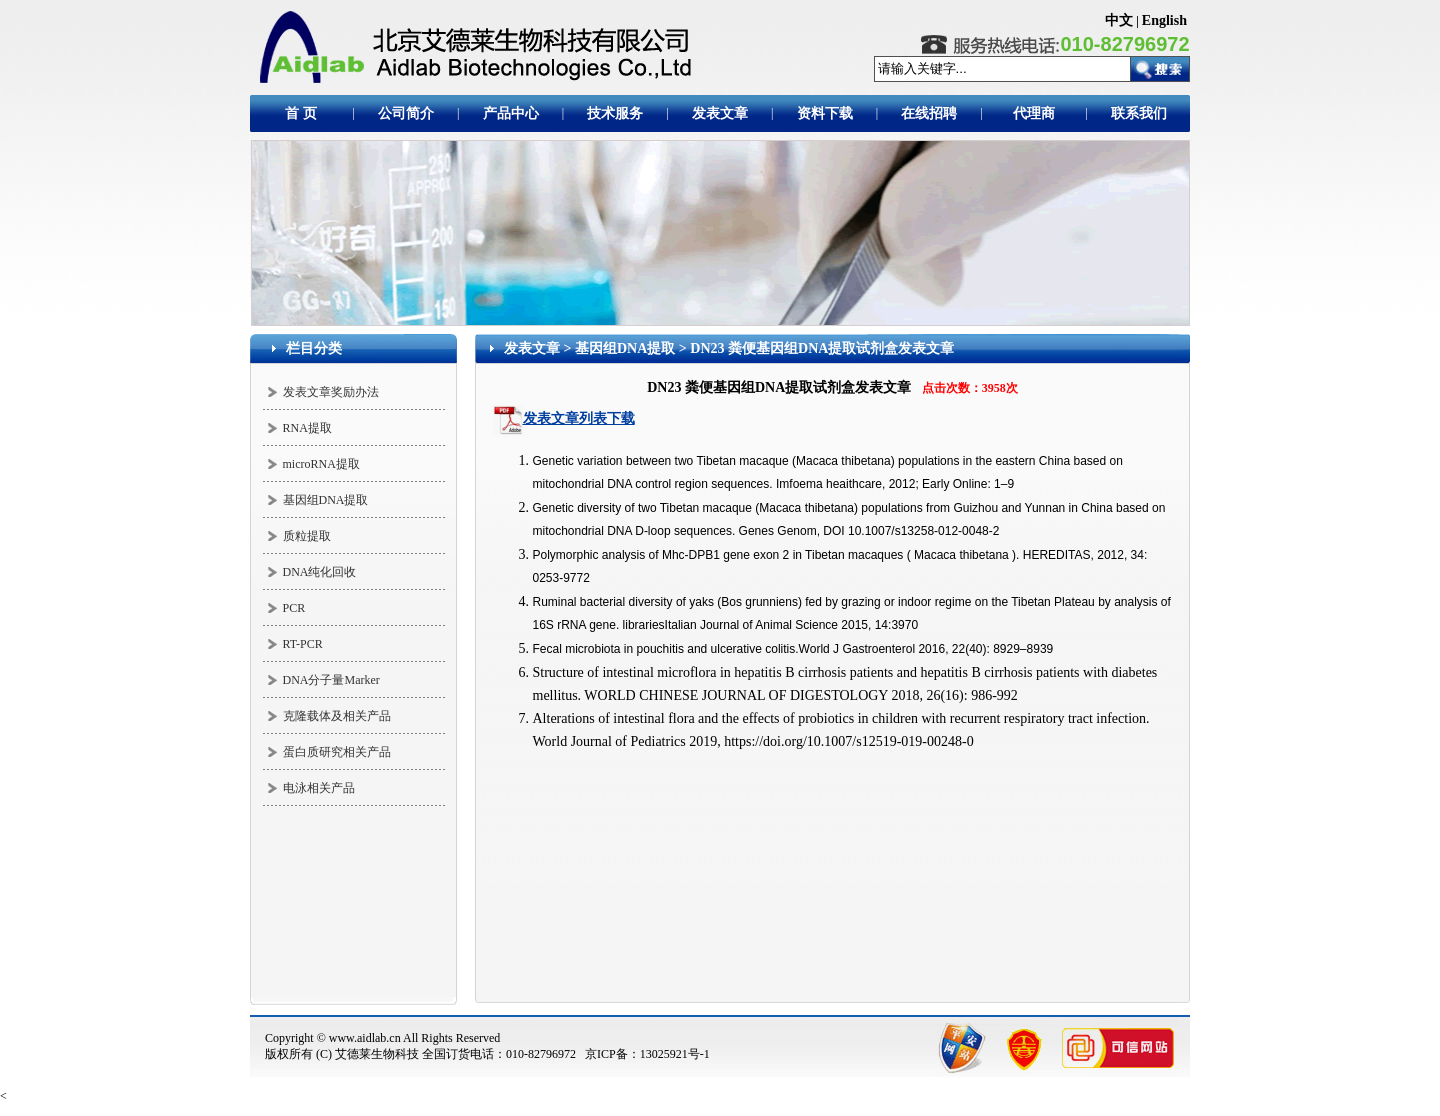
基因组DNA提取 (326, 500)
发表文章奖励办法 (331, 392)
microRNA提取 (321, 464)
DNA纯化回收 (320, 572)
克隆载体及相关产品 (337, 716)
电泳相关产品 (319, 788)
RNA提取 (307, 428)
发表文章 (532, 348)
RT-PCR (303, 644)
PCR (294, 608)
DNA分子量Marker (331, 680)
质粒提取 (307, 536)
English (1164, 20)
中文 (1119, 20)
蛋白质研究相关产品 (337, 752)
